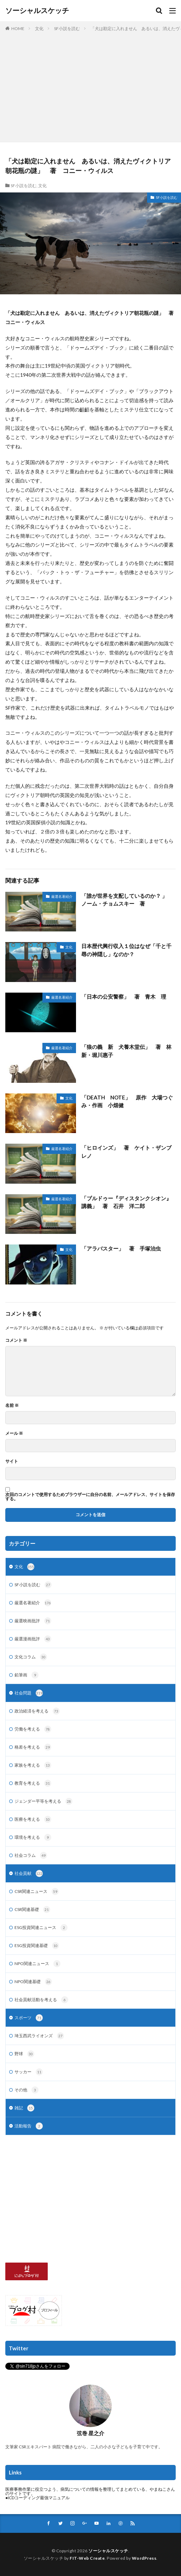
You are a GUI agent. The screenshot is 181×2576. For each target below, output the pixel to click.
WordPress (144, 2558)
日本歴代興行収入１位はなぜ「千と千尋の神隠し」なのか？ (126, 950)
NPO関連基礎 (33, 1981)
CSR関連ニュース (36, 1891)
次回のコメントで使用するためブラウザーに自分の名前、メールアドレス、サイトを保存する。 (90, 1496)
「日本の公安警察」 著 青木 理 (123, 996)
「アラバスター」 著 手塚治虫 (121, 1248)
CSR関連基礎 (32, 1909)
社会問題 (28, 1693)
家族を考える (32, 1765)
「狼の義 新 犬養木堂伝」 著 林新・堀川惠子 (126, 1051)
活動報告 (28, 2126)
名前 (12, 1405)
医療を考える (32, 1819)
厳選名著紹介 (61, 896)
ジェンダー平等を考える (43, 1801)
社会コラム (30, 1855)
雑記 (24, 2108)
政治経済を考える (37, 1711)
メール (14, 1433)
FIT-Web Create (87, 2558)
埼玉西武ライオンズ (39, 2035)
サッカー (28, 2071)
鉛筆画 (26, 1675)
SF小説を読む (67, 28)
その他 (26, 2089)
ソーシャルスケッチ (37, 10)
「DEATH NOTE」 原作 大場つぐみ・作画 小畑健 (127, 1101)
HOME (17, 28)
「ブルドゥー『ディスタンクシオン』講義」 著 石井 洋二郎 (126, 1202)
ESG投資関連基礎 (36, 1945)
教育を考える (32, 1783)
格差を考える (32, 1747)
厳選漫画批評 (32, 1638)
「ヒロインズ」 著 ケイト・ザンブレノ (126, 1151)
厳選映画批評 (32, 1620)
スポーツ (28, 2017)
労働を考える (32, 1729)
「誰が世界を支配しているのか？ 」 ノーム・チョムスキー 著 (127, 900)
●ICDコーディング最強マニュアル (37, 2497)
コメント (16, 1340)
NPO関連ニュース (37, 1963)
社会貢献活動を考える (41, 1999)
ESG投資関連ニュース (41, 1927)
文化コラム (30, 1656)
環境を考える (32, 1837)
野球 (24, 2053)
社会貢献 (28, 1873)
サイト (11, 1461)
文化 (39, 28)
